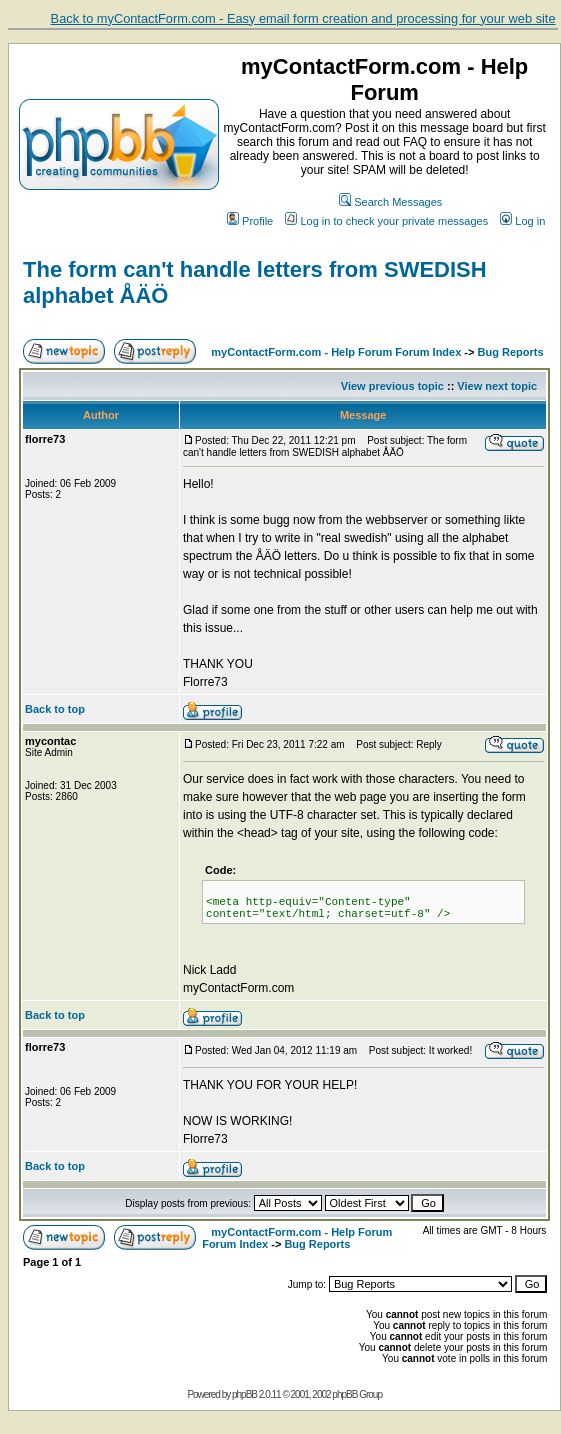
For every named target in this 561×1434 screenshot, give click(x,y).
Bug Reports (511, 352)
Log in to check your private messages (386, 221)
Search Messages (390, 202)
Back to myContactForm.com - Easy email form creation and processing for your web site (303, 18)
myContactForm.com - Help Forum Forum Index (336, 352)
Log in (522, 221)
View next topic (497, 386)
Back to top (55, 709)
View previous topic (392, 386)
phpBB (244, 1394)
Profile (250, 221)
